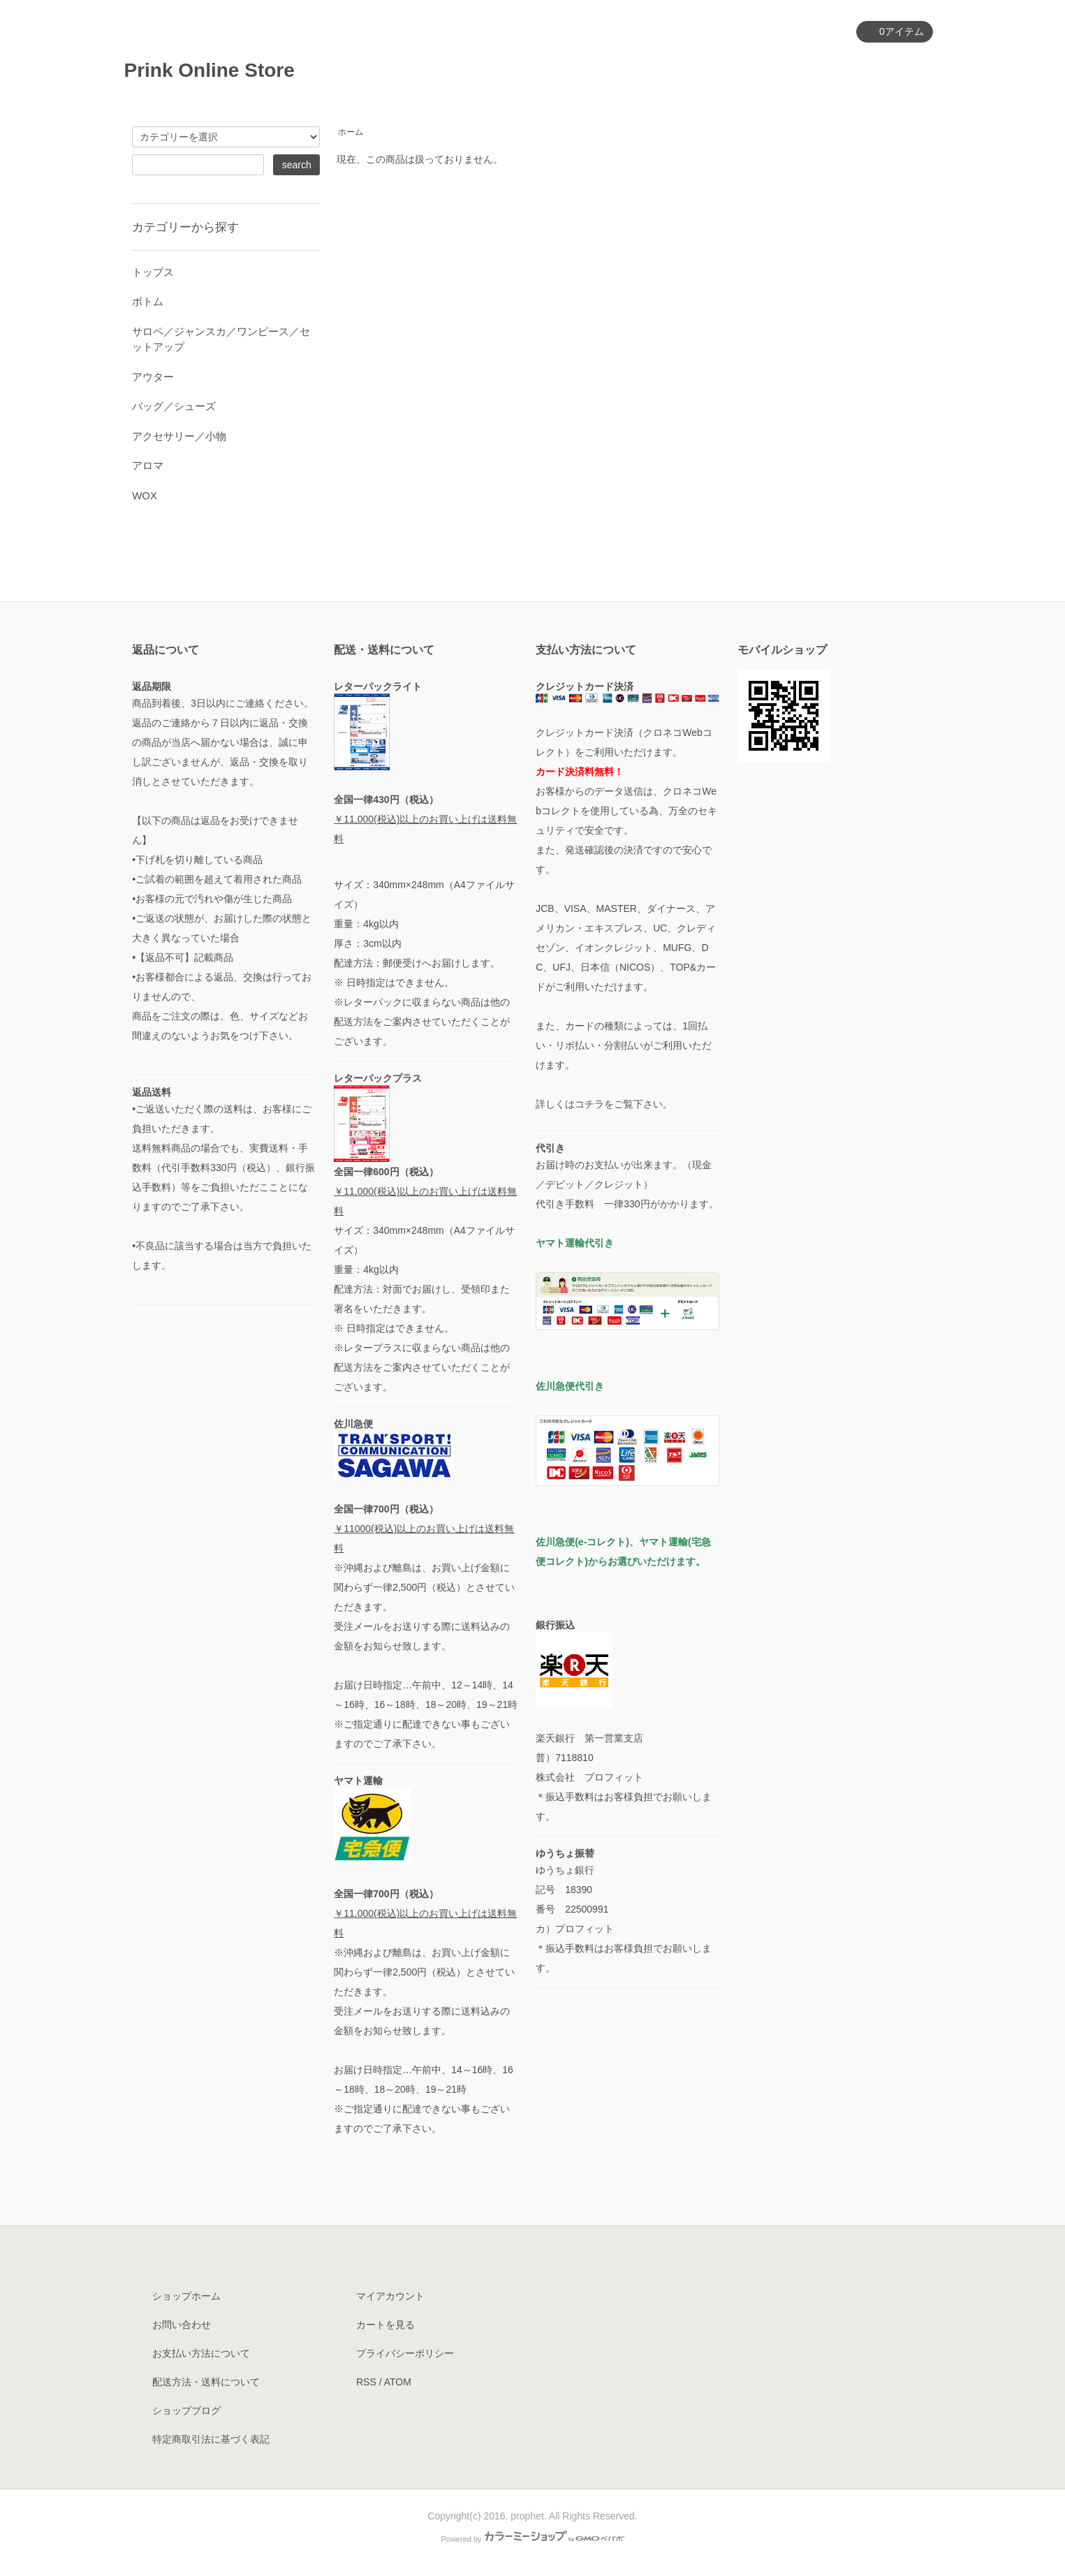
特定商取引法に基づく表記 (211, 2439)
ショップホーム (186, 2296)
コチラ (589, 1104)
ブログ (813, 69)
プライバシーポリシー (405, 2353)
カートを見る (385, 2324)
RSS (366, 2381)
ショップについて (720, 69)
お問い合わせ (893, 69)
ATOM (397, 2381)
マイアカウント (803, 32)
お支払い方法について (201, 2353)
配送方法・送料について (206, 2381)
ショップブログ (186, 2410)
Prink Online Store (219, 70)
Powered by (532, 2539)
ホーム (477, 69)
